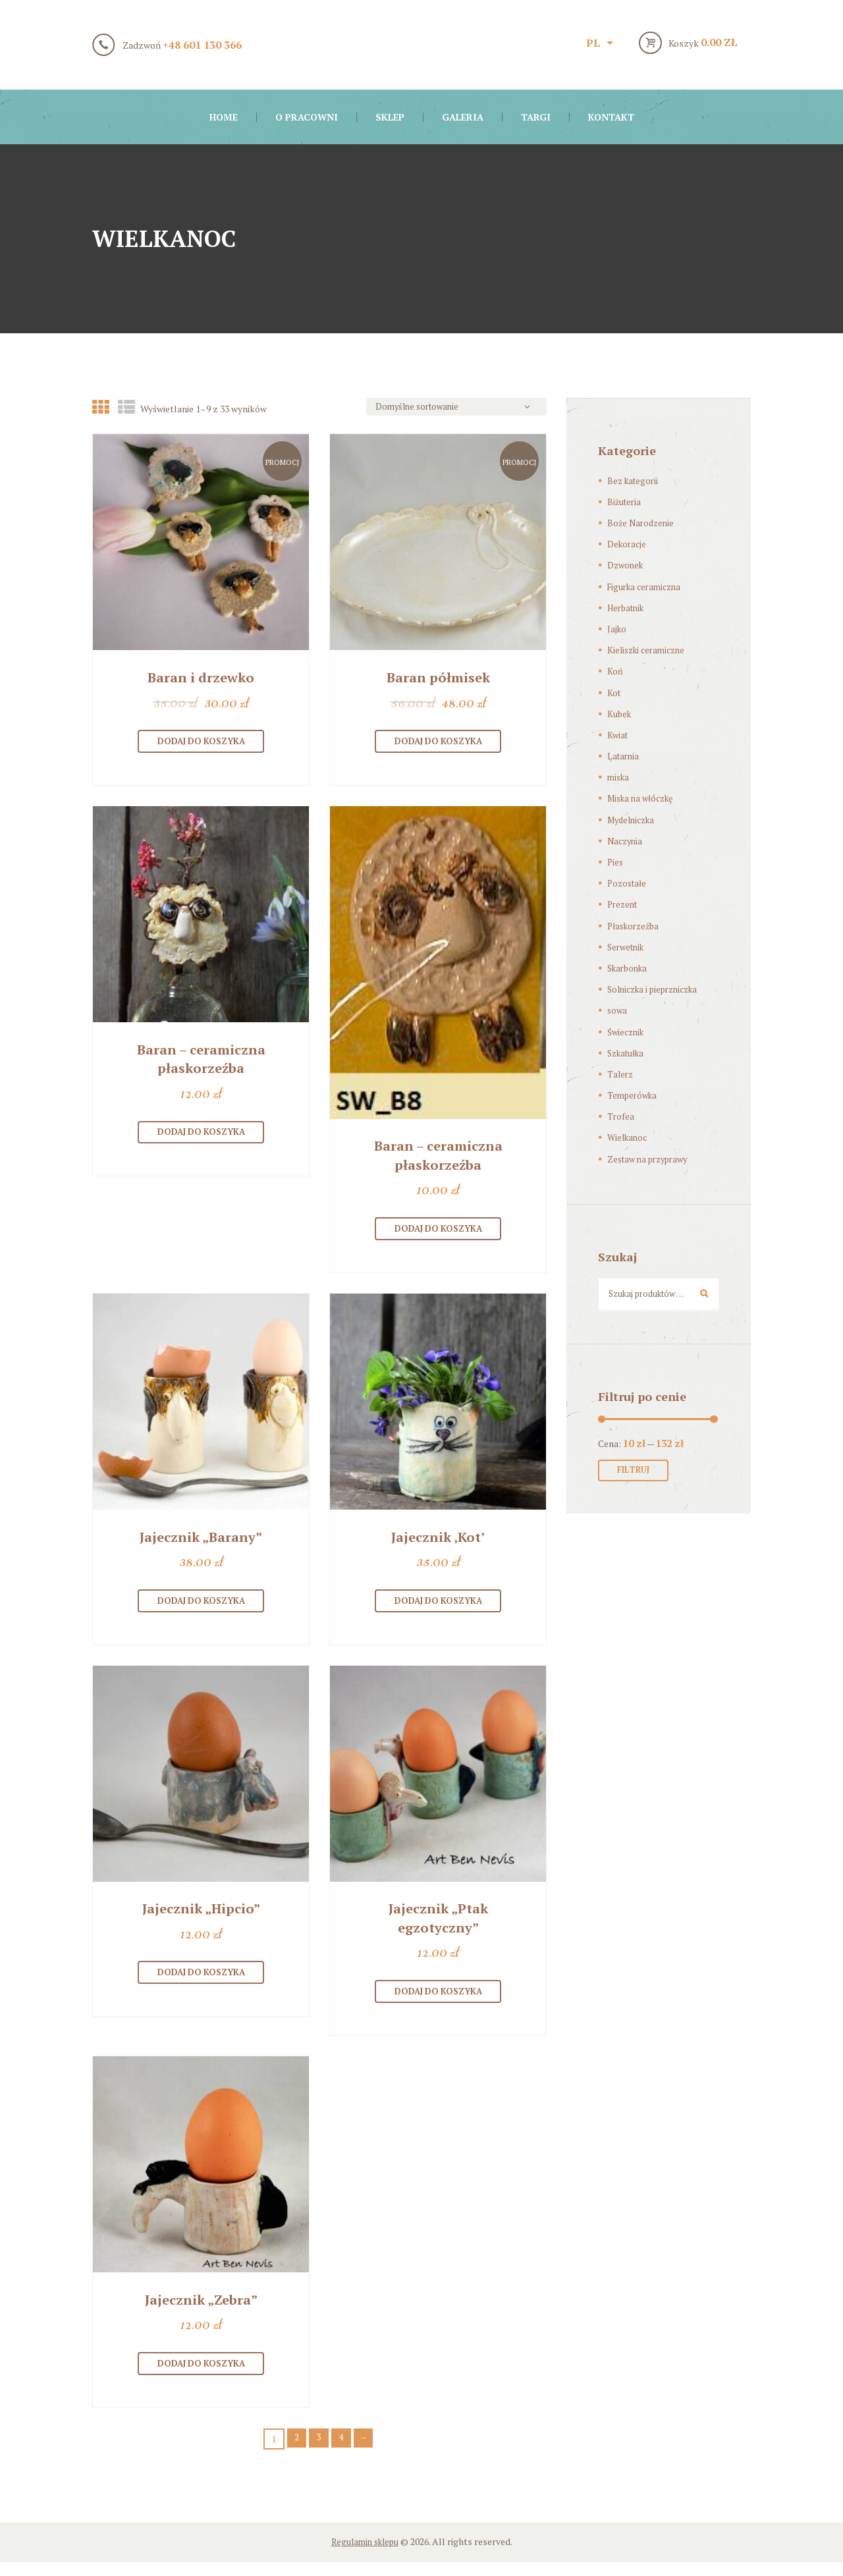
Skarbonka (629, 968)
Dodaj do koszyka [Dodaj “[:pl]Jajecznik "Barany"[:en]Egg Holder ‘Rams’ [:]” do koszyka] (200, 1609)
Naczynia (626, 841)
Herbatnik (628, 607)
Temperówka (634, 1095)
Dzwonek (626, 565)
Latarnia (624, 756)
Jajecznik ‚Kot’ (438, 1542)
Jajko (617, 628)
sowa (617, 1010)
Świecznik (627, 1032)
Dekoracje (628, 543)
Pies (615, 862)
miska (619, 777)
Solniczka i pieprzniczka (658, 989)
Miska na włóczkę (644, 798)
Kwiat (618, 734)
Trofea (621, 1116)
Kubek (620, 713)
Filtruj (637, 1473)
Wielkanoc (629, 1137)
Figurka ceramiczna (647, 586)
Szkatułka (628, 1053)
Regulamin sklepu (365, 2555)
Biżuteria (625, 501)
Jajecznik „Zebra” (201, 2310)
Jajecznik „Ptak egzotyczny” (438, 1927)
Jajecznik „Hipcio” (201, 1917)
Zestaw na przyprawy (652, 1159)
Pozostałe (628, 883)
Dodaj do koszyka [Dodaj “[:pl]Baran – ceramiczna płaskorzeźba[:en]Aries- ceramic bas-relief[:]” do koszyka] (200, 1137)
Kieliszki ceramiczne (649, 650)
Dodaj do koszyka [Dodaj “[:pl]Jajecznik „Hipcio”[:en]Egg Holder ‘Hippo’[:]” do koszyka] (200, 1983)
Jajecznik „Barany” (200, 1542)
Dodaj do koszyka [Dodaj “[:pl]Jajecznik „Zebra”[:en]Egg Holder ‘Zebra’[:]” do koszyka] (200, 2376)
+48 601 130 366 (202, 45)
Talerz (621, 1074)
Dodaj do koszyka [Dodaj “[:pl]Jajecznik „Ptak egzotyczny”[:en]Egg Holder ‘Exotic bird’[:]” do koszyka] (438, 2002)
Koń (615, 671)
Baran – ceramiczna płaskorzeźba (201, 1063)
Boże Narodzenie (642, 522)
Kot (614, 692)
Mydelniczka (634, 819)
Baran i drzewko (201, 678)
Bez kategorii (634, 480)
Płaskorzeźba (636, 925)
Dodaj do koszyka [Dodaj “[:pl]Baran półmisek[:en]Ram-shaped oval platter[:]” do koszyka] (438, 744)
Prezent (624, 904)
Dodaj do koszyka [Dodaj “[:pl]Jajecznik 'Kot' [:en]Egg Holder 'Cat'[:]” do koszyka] (438, 1609)
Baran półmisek (438, 678)
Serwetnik (628, 947)
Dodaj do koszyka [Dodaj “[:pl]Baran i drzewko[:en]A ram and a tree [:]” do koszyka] (200, 744)
